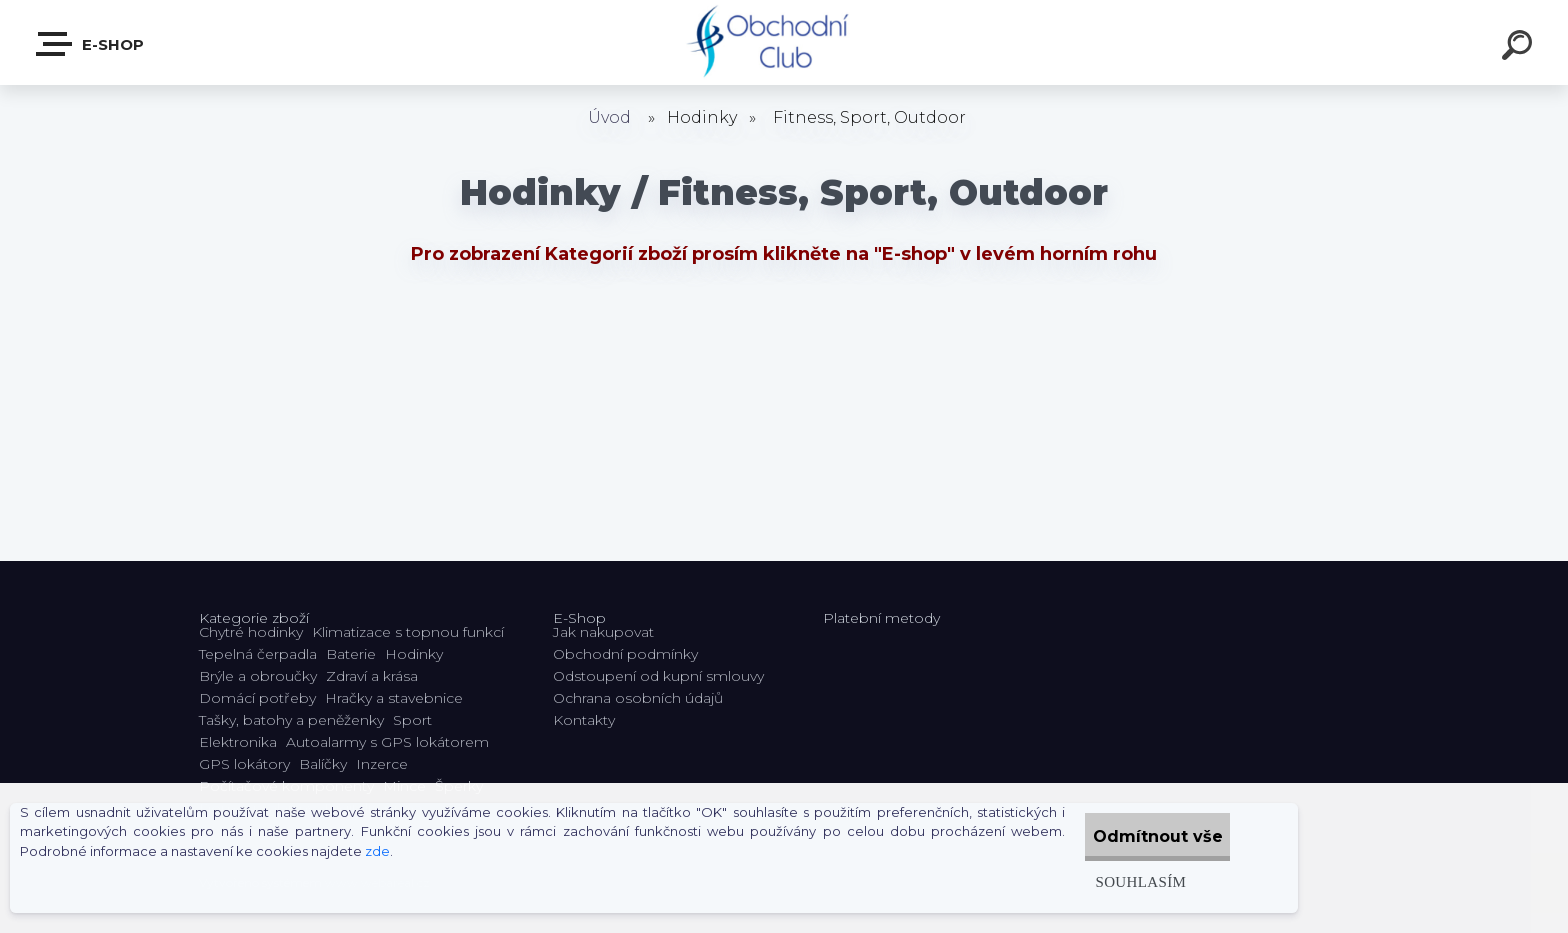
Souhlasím (1107, 881)
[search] (1520, 48)
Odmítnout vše (1142, 836)
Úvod (609, 117)
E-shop (91, 44)
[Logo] (784, 42)
